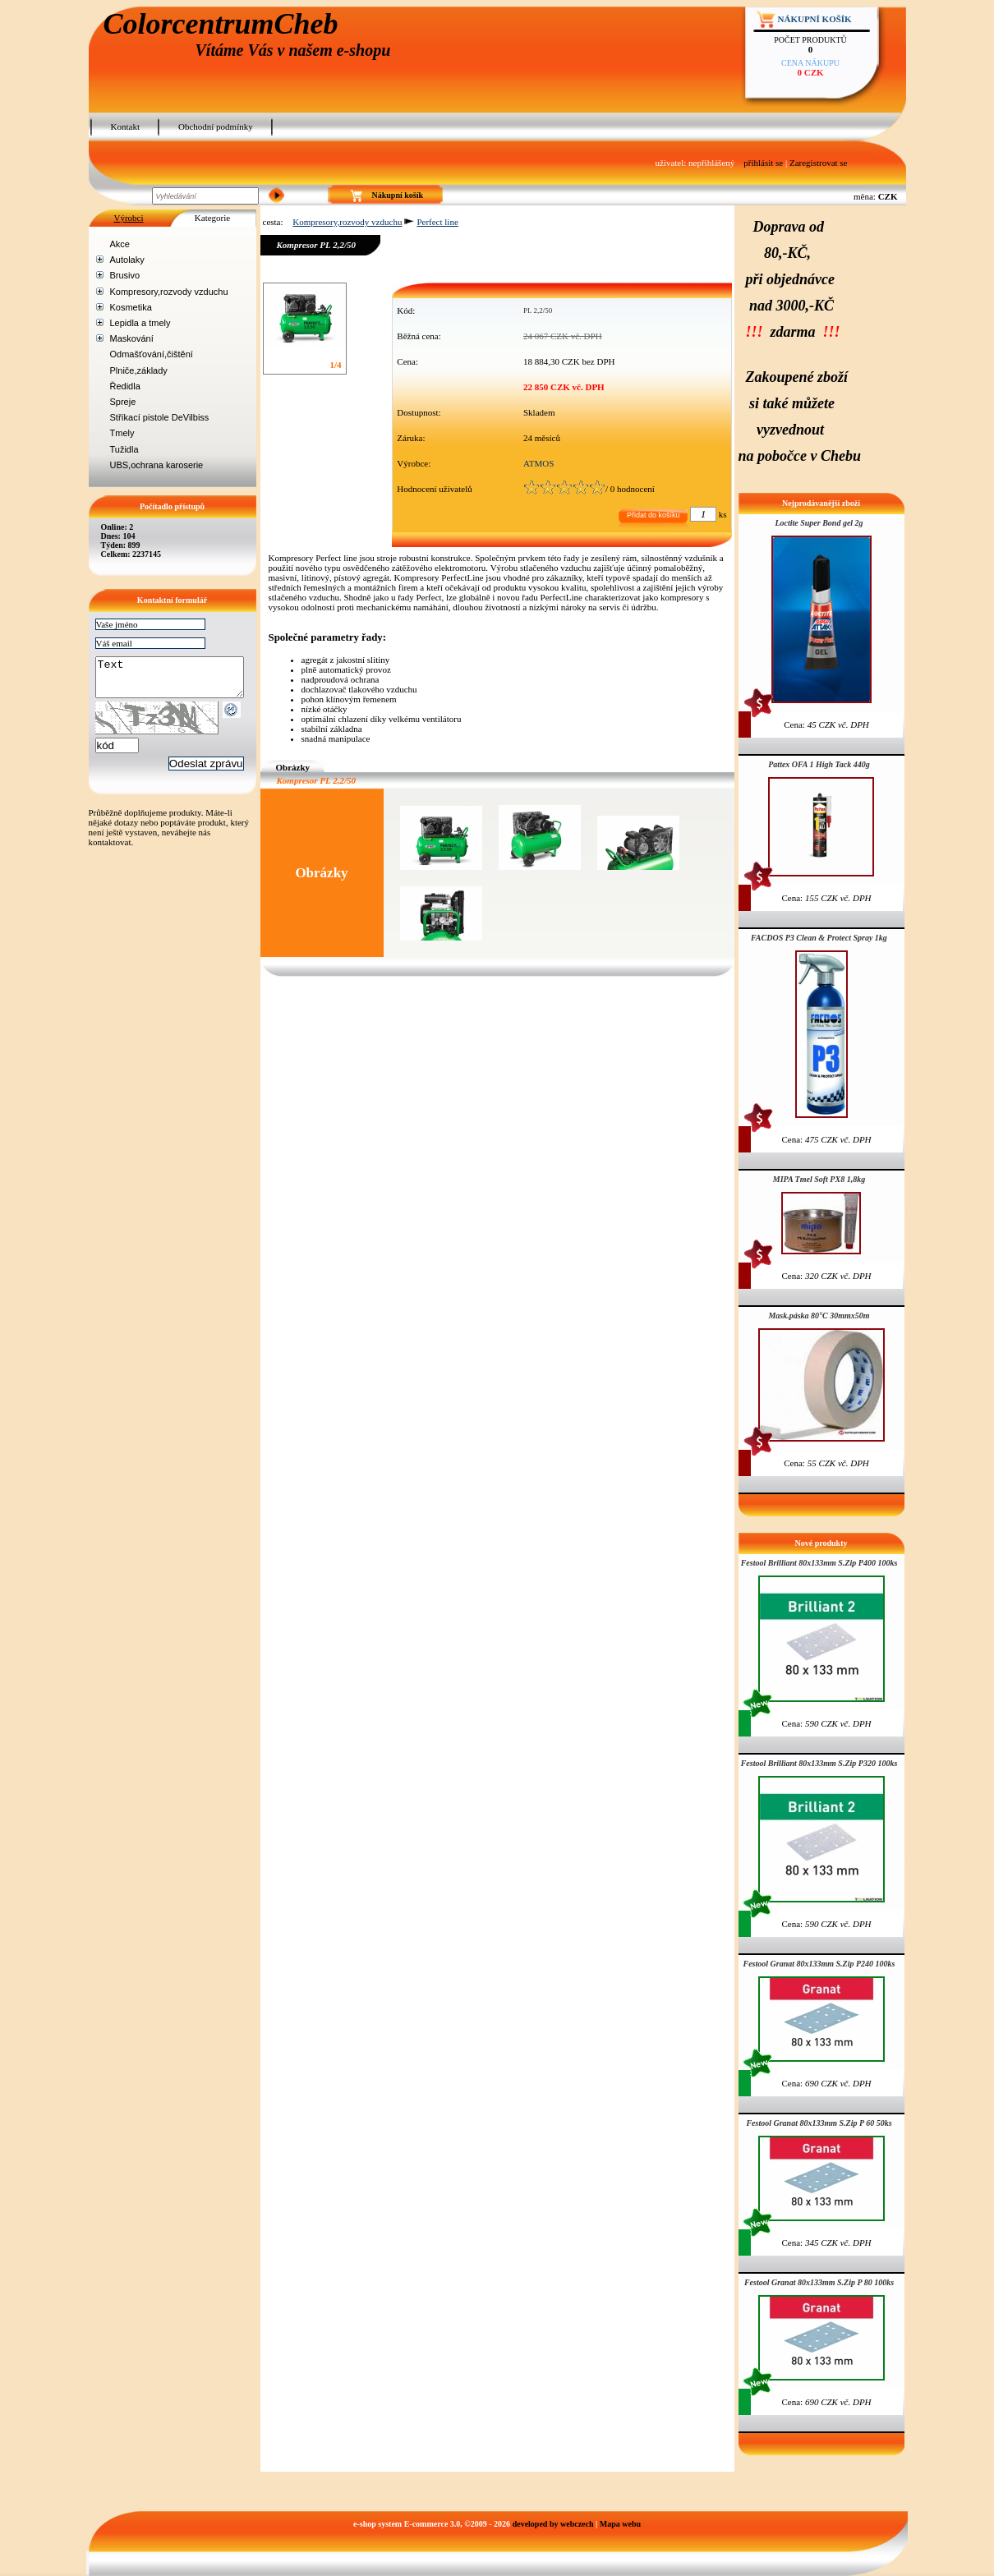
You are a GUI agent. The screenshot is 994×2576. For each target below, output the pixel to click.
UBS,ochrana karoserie (157, 465)
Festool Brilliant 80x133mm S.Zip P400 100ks (819, 1562)
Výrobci (128, 218)
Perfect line (437, 222)
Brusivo (125, 275)
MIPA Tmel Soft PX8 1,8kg (819, 1179)
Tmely (122, 433)
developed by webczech (553, 2523)
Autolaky (127, 259)
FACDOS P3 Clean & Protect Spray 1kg (819, 937)
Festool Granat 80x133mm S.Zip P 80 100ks (819, 2282)
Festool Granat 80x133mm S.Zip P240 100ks (819, 1963)
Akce (120, 244)
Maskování (132, 338)
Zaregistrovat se (818, 163)
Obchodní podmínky (215, 126)
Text (177, 681)
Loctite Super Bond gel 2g (819, 522)
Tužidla (124, 449)
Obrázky (293, 767)
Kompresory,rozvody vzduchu (169, 292)
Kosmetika (131, 307)
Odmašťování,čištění (151, 354)
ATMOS (538, 463)
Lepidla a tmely (140, 323)
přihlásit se (763, 163)
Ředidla (125, 386)
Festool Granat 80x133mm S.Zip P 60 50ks (818, 2123)
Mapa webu (620, 2523)
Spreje (123, 402)
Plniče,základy (139, 370)
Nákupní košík (815, 19)
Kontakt (125, 126)
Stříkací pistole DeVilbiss (159, 417)
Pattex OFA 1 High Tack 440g (818, 764)
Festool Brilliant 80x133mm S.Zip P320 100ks (819, 1763)
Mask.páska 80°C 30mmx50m (818, 1315)
